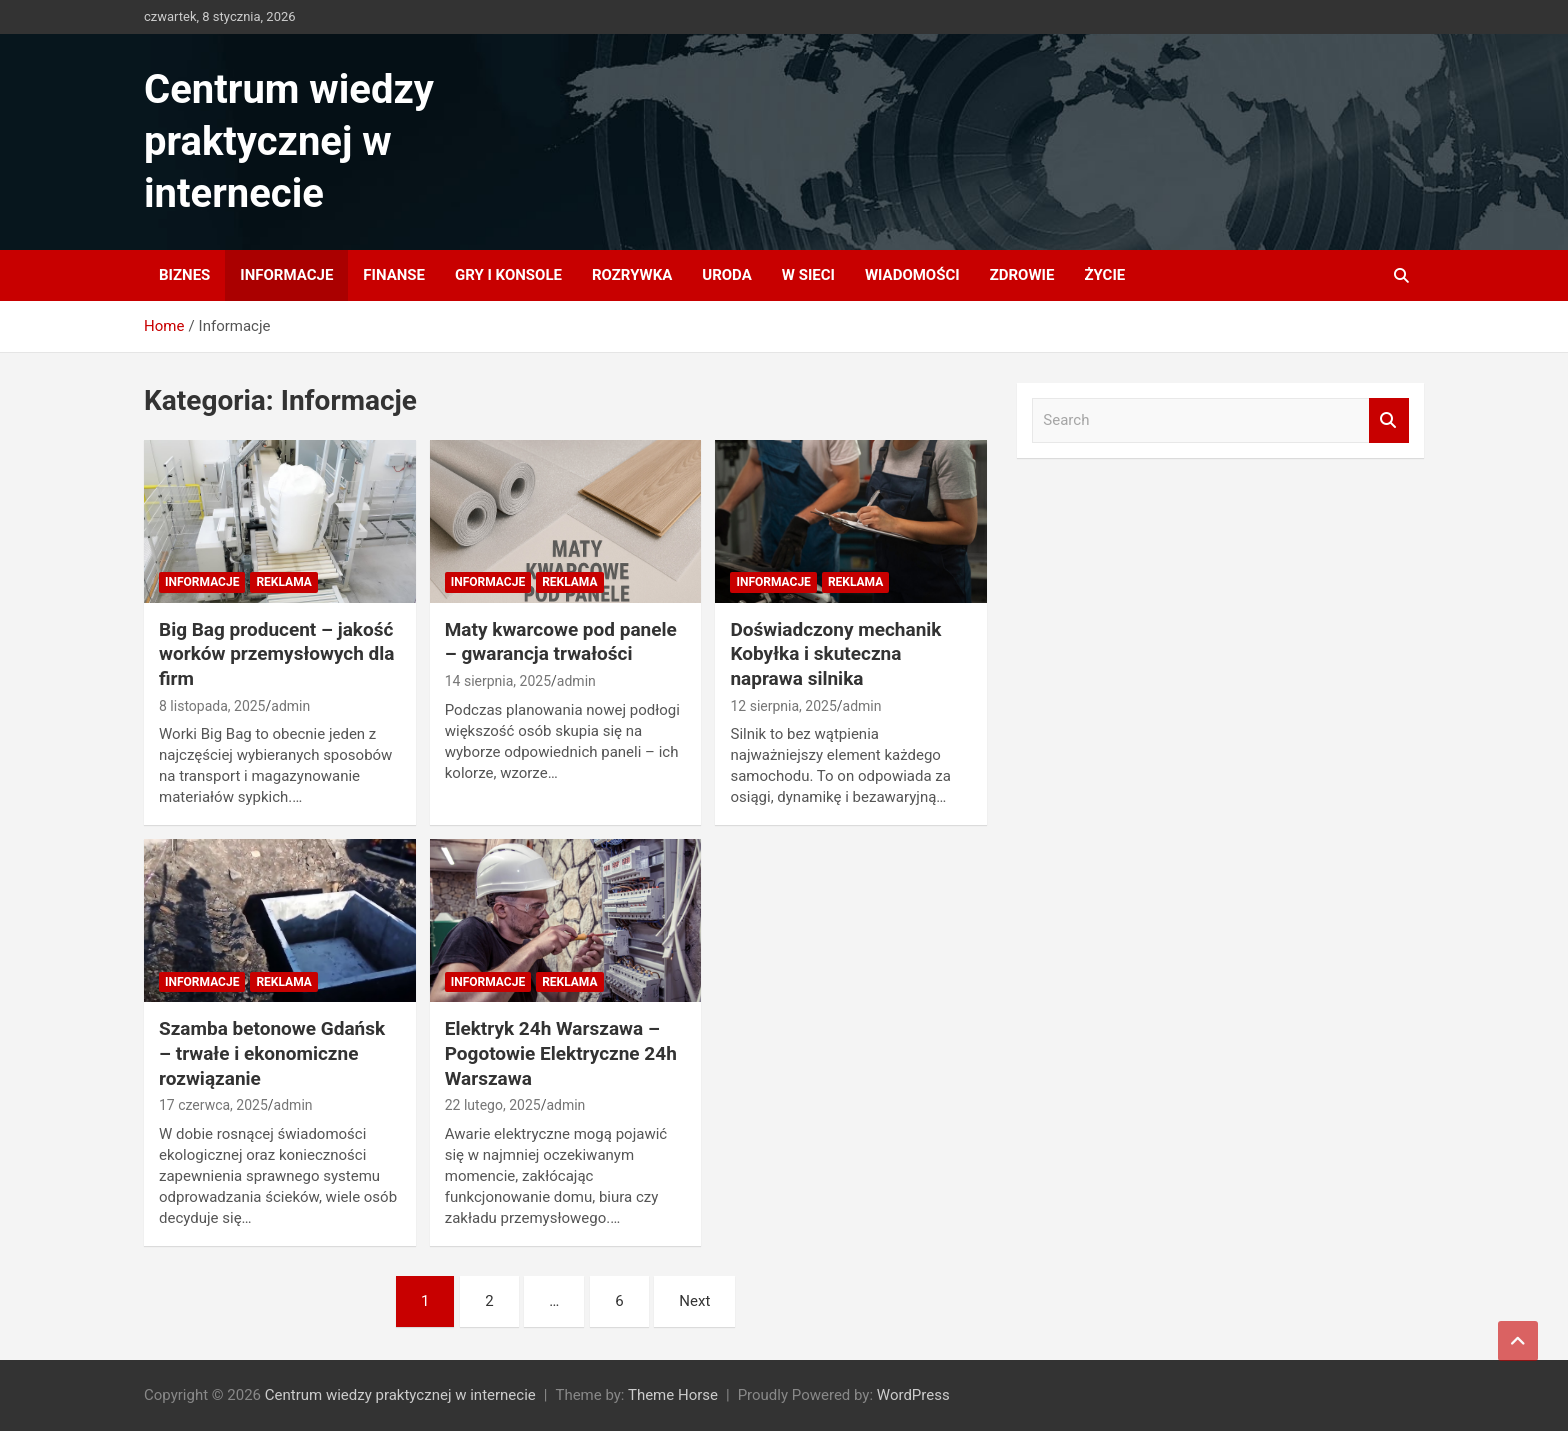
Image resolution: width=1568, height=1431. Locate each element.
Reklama (283, 582)
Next (694, 1301)
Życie (1104, 275)
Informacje (286, 275)
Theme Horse (673, 1395)
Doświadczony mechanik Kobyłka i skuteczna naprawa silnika (835, 654)
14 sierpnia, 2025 (498, 681)
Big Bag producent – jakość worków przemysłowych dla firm (277, 654)
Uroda (727, 275)
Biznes (184, 275)
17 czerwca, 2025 (213, 1105)
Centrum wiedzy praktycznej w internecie (289, 141)
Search (1389, 420)
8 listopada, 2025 (212, 706)
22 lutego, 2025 (493, 1105)
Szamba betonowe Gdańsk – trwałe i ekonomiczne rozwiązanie (272, 1053)
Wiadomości (912, 275)
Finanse (394, 275)
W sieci (808, 275)
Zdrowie (1022, 275)
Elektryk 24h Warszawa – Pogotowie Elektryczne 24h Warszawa (561, 1053)
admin (290, 706)
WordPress (913, 1395)
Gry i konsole (508, 275)
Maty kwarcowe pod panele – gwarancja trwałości (561, 642)
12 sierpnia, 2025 (783, 706)
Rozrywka (632, 275)
